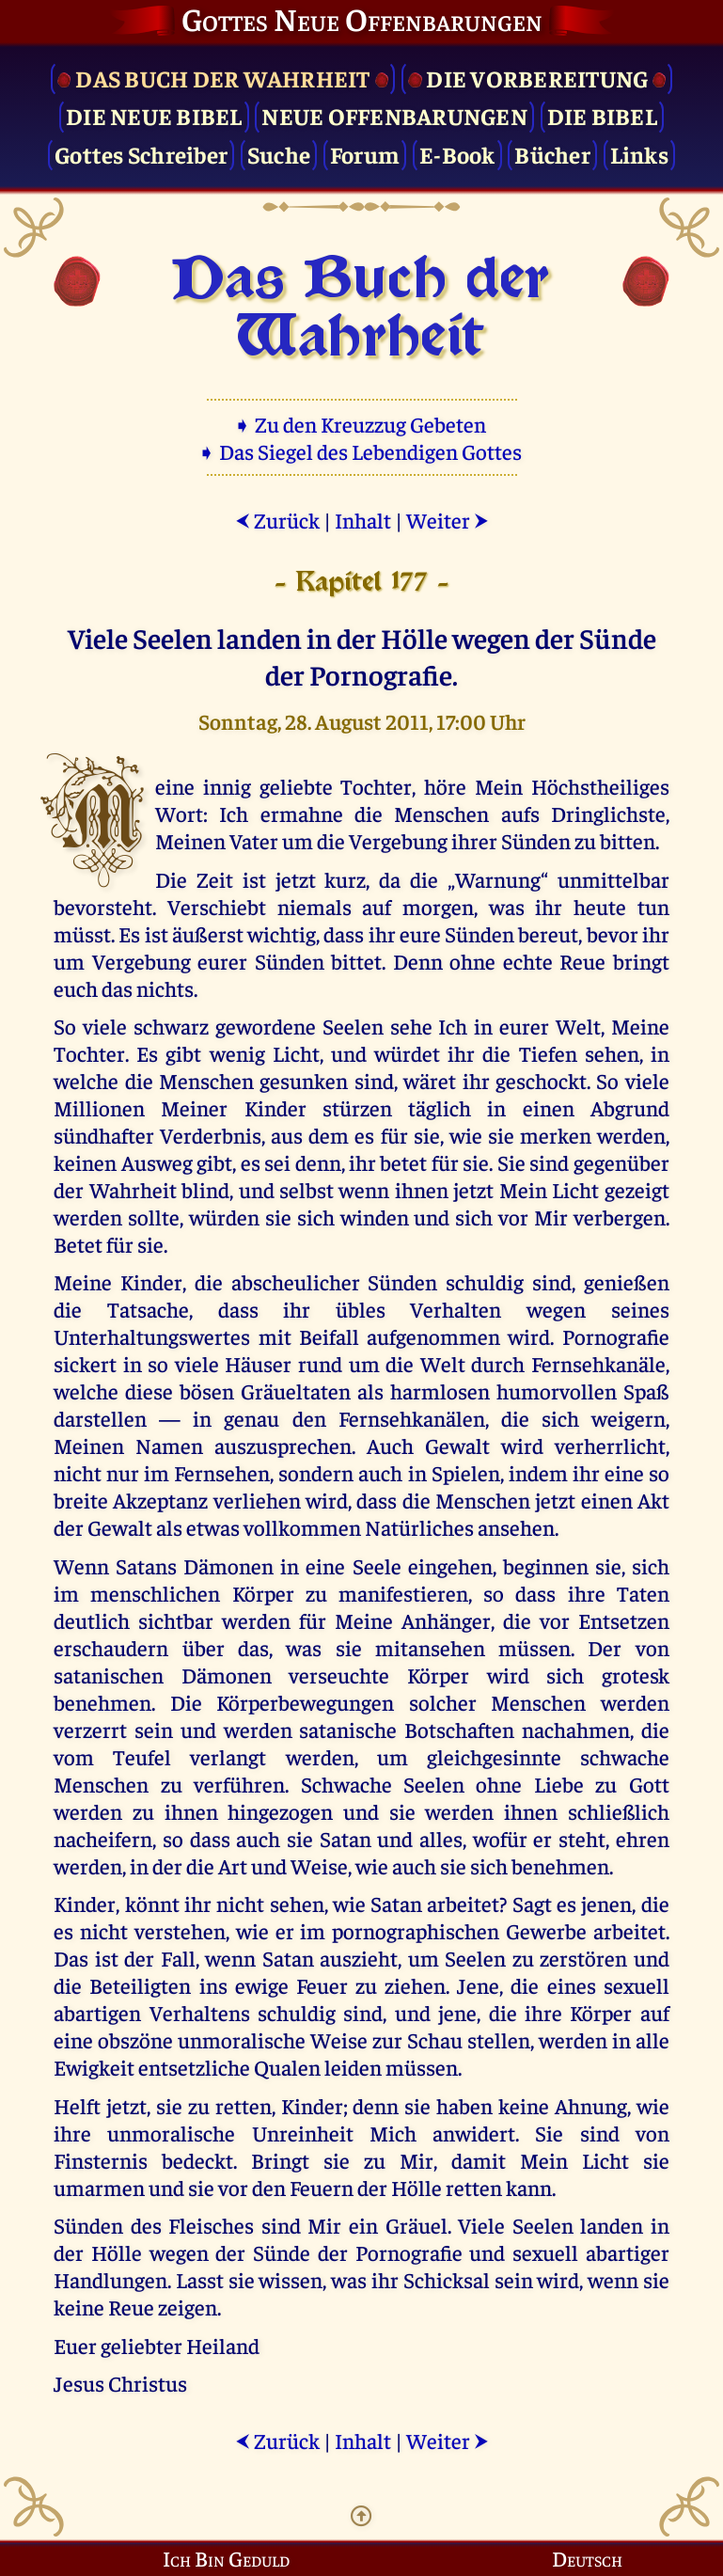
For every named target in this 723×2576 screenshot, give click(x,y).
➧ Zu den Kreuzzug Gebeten (361, 423)
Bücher (552, 153)
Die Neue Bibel (154, 115)
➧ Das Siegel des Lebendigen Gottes (361, 451)
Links (639, 153)
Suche (278, 153)
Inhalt (363, 519)
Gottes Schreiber (141, 153)
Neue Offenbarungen (394, 115)
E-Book (457, 153)
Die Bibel (602, 115)
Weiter (447, 519)
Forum (365, 153)
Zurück (277, 519)
